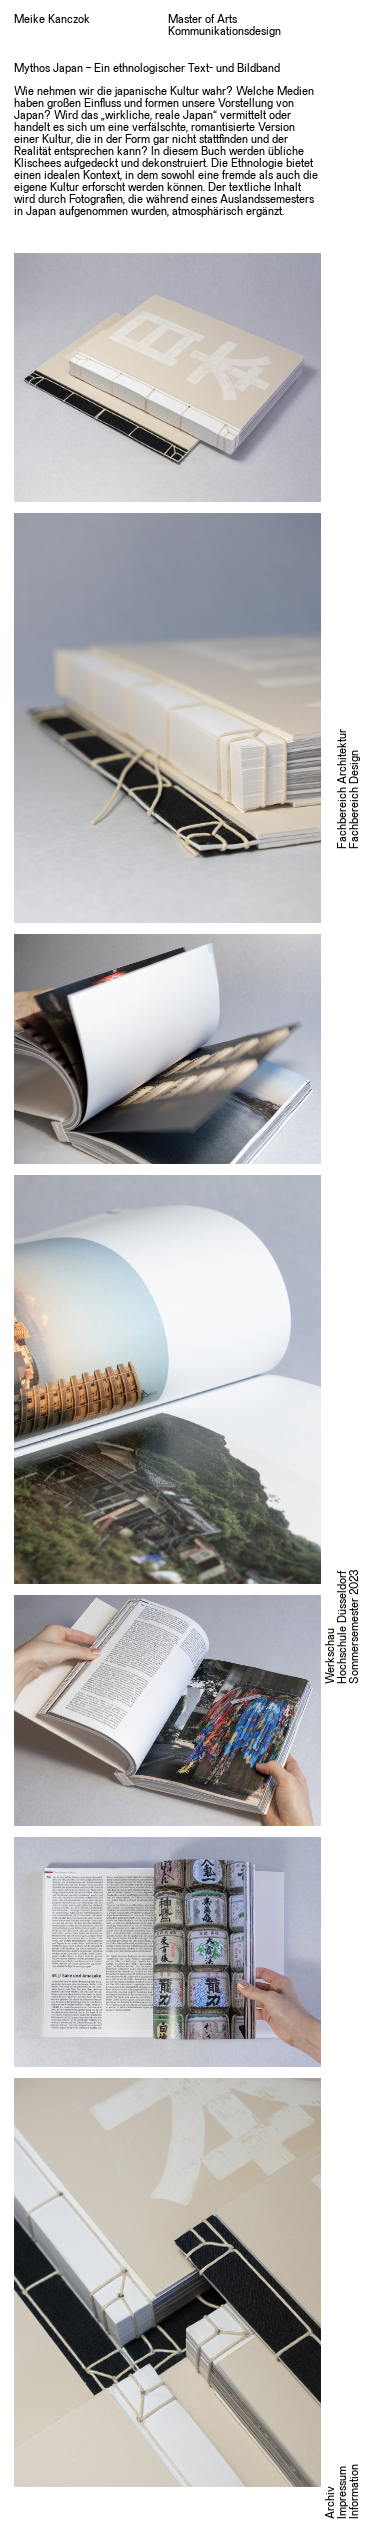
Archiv (331, 2502)
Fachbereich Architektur (343, 789)
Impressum (343, 2492)
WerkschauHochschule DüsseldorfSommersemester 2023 (343, 1627)
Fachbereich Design (355, 799)
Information (355, 2491)
